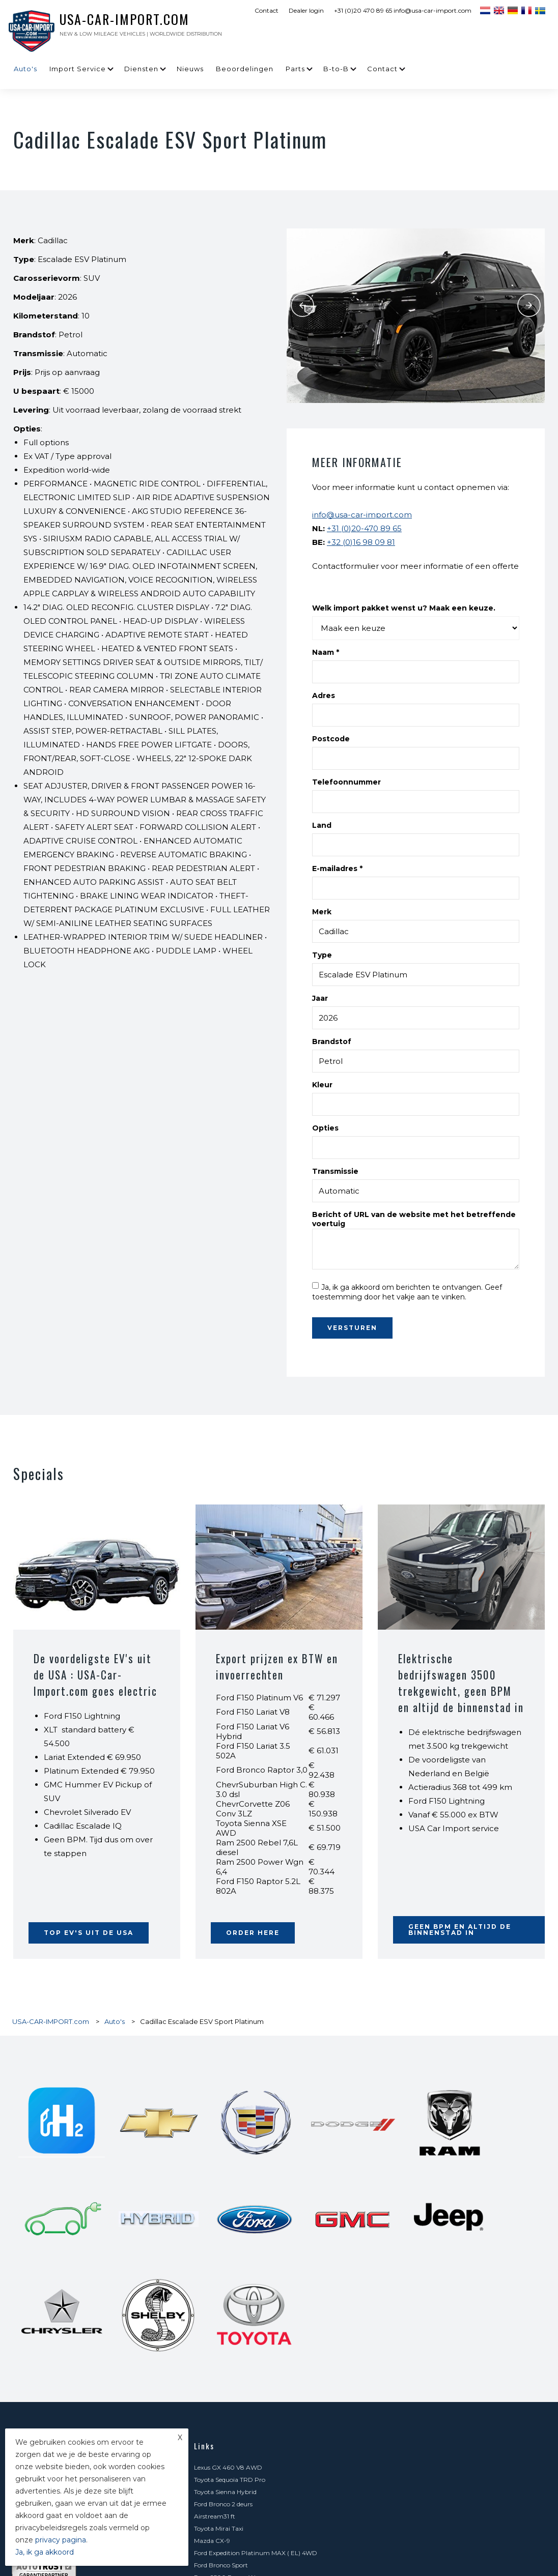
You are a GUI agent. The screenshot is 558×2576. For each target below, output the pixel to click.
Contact (266, 10)
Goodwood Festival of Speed (411, 2511)
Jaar (320, 998)
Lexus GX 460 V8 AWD (228, 2218)
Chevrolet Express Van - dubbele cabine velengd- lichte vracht (273, 2310)
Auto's (25, 69)
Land (321, 825)
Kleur (322, 1084)
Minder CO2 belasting (402, 2462)
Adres (323, 695)
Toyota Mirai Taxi (395, 2242)
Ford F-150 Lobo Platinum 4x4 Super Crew (257, 2291)
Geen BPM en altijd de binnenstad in (459, 1929)
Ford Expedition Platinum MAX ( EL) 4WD (431, 2255)
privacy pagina (60, 2539)
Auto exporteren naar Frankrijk (415, 2413)
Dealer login (306, 10)
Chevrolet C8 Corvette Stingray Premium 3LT (261, 2279)
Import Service (77, 69)
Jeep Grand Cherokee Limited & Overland (430, 2291)
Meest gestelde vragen (226, 2340)
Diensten (141, 69)
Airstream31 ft (214, 2242)
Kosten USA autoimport (229, 2328)
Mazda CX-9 (212, 2255)
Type (322, 955)
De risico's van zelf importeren (414, 2340)
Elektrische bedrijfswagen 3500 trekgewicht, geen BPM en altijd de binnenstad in (456, 1690)
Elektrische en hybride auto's (412, 2352)
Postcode (331, 738)
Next (529, 305)
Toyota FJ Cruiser (395, 2279)
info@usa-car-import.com (362, 514)
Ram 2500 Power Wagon (408, 2267)
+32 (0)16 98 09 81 (361, 542)
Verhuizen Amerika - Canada (236, 2389)
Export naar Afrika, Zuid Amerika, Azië (251, 2462)
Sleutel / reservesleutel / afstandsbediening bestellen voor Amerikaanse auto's (452, 2432)
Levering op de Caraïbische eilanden (422, 2389)
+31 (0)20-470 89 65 (364, 528)
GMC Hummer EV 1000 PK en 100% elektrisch (262, 2487)
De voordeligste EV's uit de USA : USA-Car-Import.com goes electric (96, 1674)
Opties (325, 1128)
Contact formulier (220, 2511)
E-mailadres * (337, 868)
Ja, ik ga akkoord (44, 2552)
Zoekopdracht (390, 2328)
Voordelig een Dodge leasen (233, 2474)
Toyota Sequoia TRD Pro (405, 2218)
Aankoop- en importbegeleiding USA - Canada (438, 2364)
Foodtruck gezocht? (223, 2425)
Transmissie (335, 1171)
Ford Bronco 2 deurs (399, 2230)
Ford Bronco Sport (221, 2267)
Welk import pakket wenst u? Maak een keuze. (403, 608)
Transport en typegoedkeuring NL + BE (251, 2377)
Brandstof (331, 1041)
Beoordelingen (244, 69)
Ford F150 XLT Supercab (405, 2303)
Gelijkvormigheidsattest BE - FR (417, 2401)
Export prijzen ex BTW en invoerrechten (278, 1666)
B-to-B (336, 69)
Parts (295, 69)
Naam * (325, 652)
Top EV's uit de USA (88, 1932)
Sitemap (503, 2557)
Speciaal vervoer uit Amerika (412, 2377)
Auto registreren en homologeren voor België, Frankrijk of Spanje (278, 2407)
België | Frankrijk (394, 2450)
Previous (302, 305)
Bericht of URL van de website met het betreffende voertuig (414, 1219)
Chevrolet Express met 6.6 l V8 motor (424, 2474)
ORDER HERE (253, 1932)
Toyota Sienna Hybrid (225, 2230)
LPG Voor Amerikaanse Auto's (238, 2450)
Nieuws (190, 69)
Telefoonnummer (346, 782)
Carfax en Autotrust (223, 2352)
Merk (321, 911)
